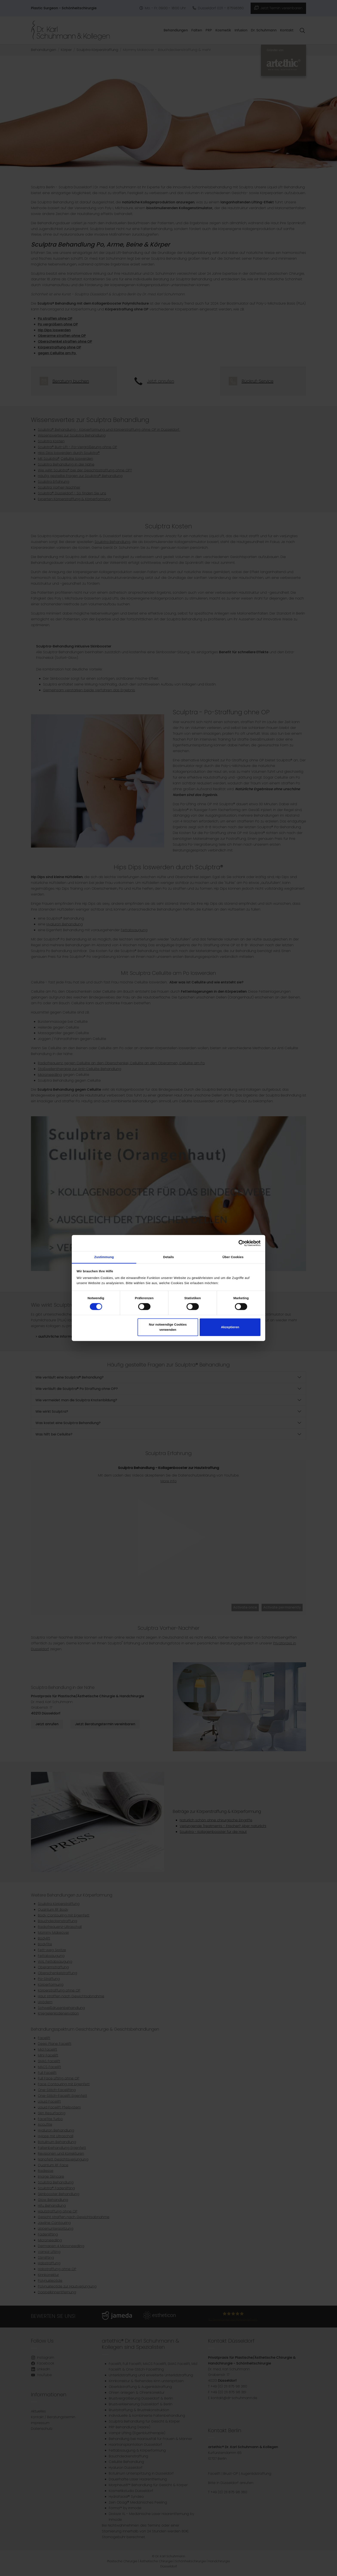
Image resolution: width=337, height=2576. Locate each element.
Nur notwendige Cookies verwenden (168, 1327)
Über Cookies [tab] (233, 1257)
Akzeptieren (230, 1327)
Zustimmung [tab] (104, 1257)
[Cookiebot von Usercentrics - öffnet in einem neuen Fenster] (241, 1243)
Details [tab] (168, 1257)
